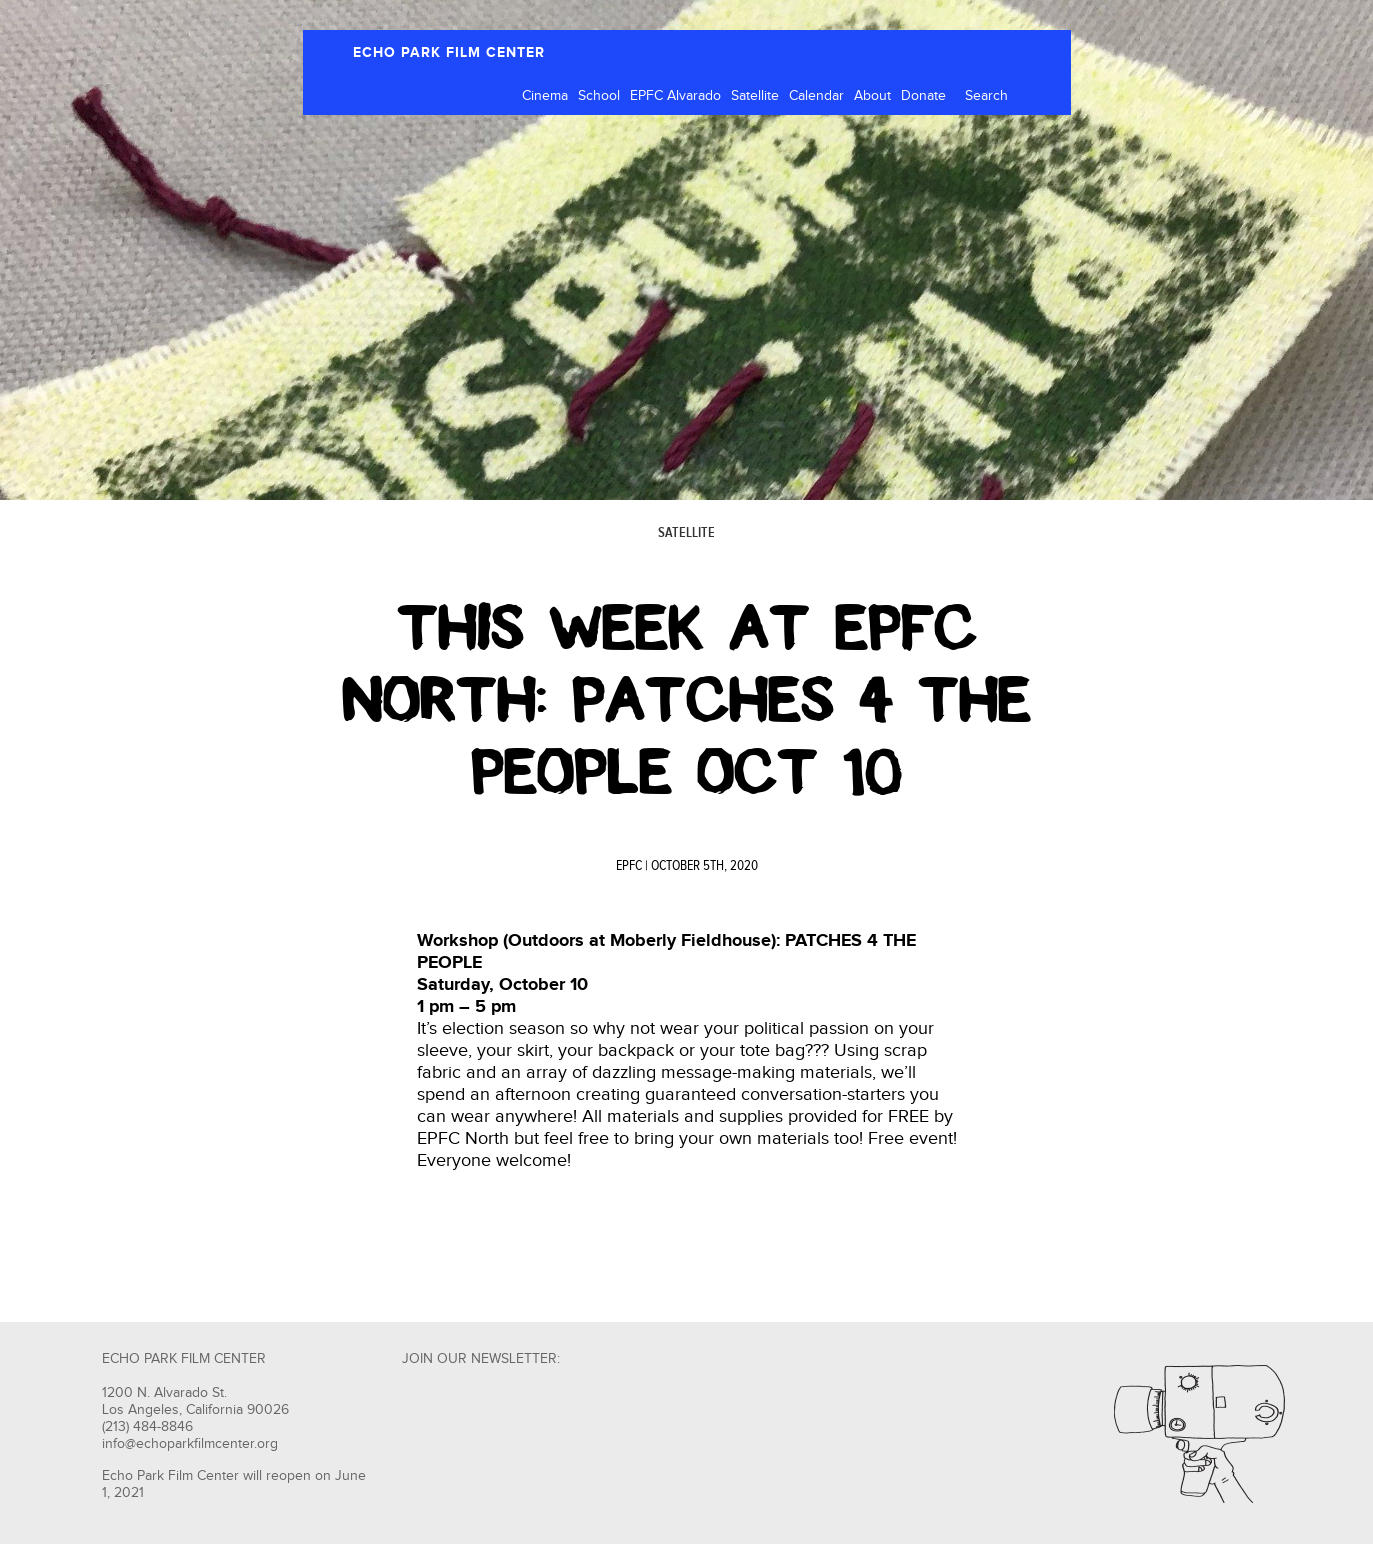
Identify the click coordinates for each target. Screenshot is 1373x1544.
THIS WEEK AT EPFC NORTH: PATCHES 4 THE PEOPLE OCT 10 (686, 700)
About (872, 96)
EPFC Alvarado (675, 96)
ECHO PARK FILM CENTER (449, 52)
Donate (923, 96)
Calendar (816, 96)
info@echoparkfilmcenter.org (190, 1444)
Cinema (545, 96)
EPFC (629, 866)
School (599, 96)
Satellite (755, 96)
